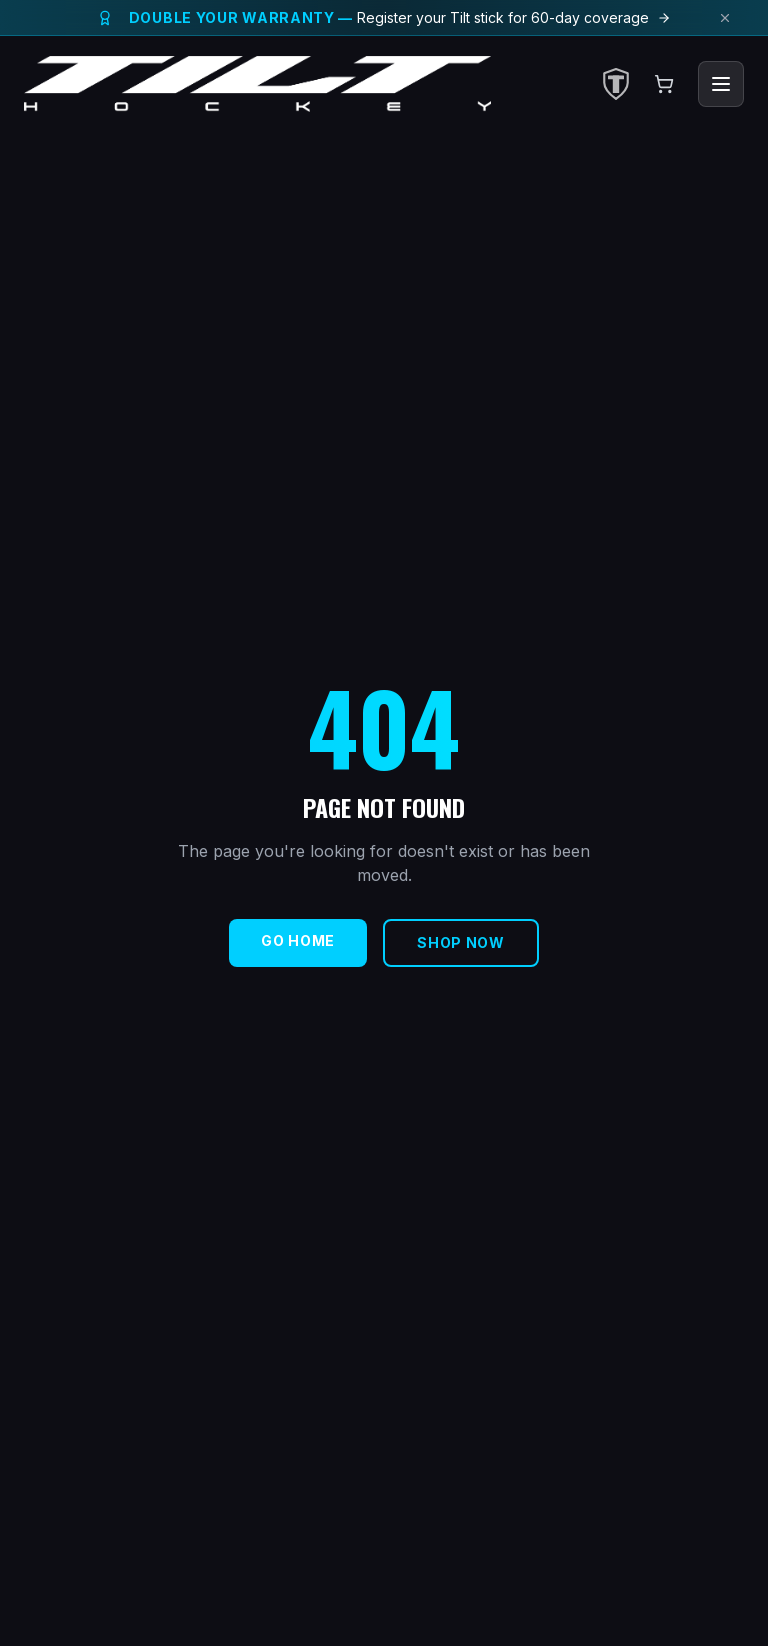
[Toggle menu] (721, 84)
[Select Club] (616, 84)
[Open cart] (664, 84)
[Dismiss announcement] (725, 18)
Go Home (298, 940)
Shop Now (461, 942)
